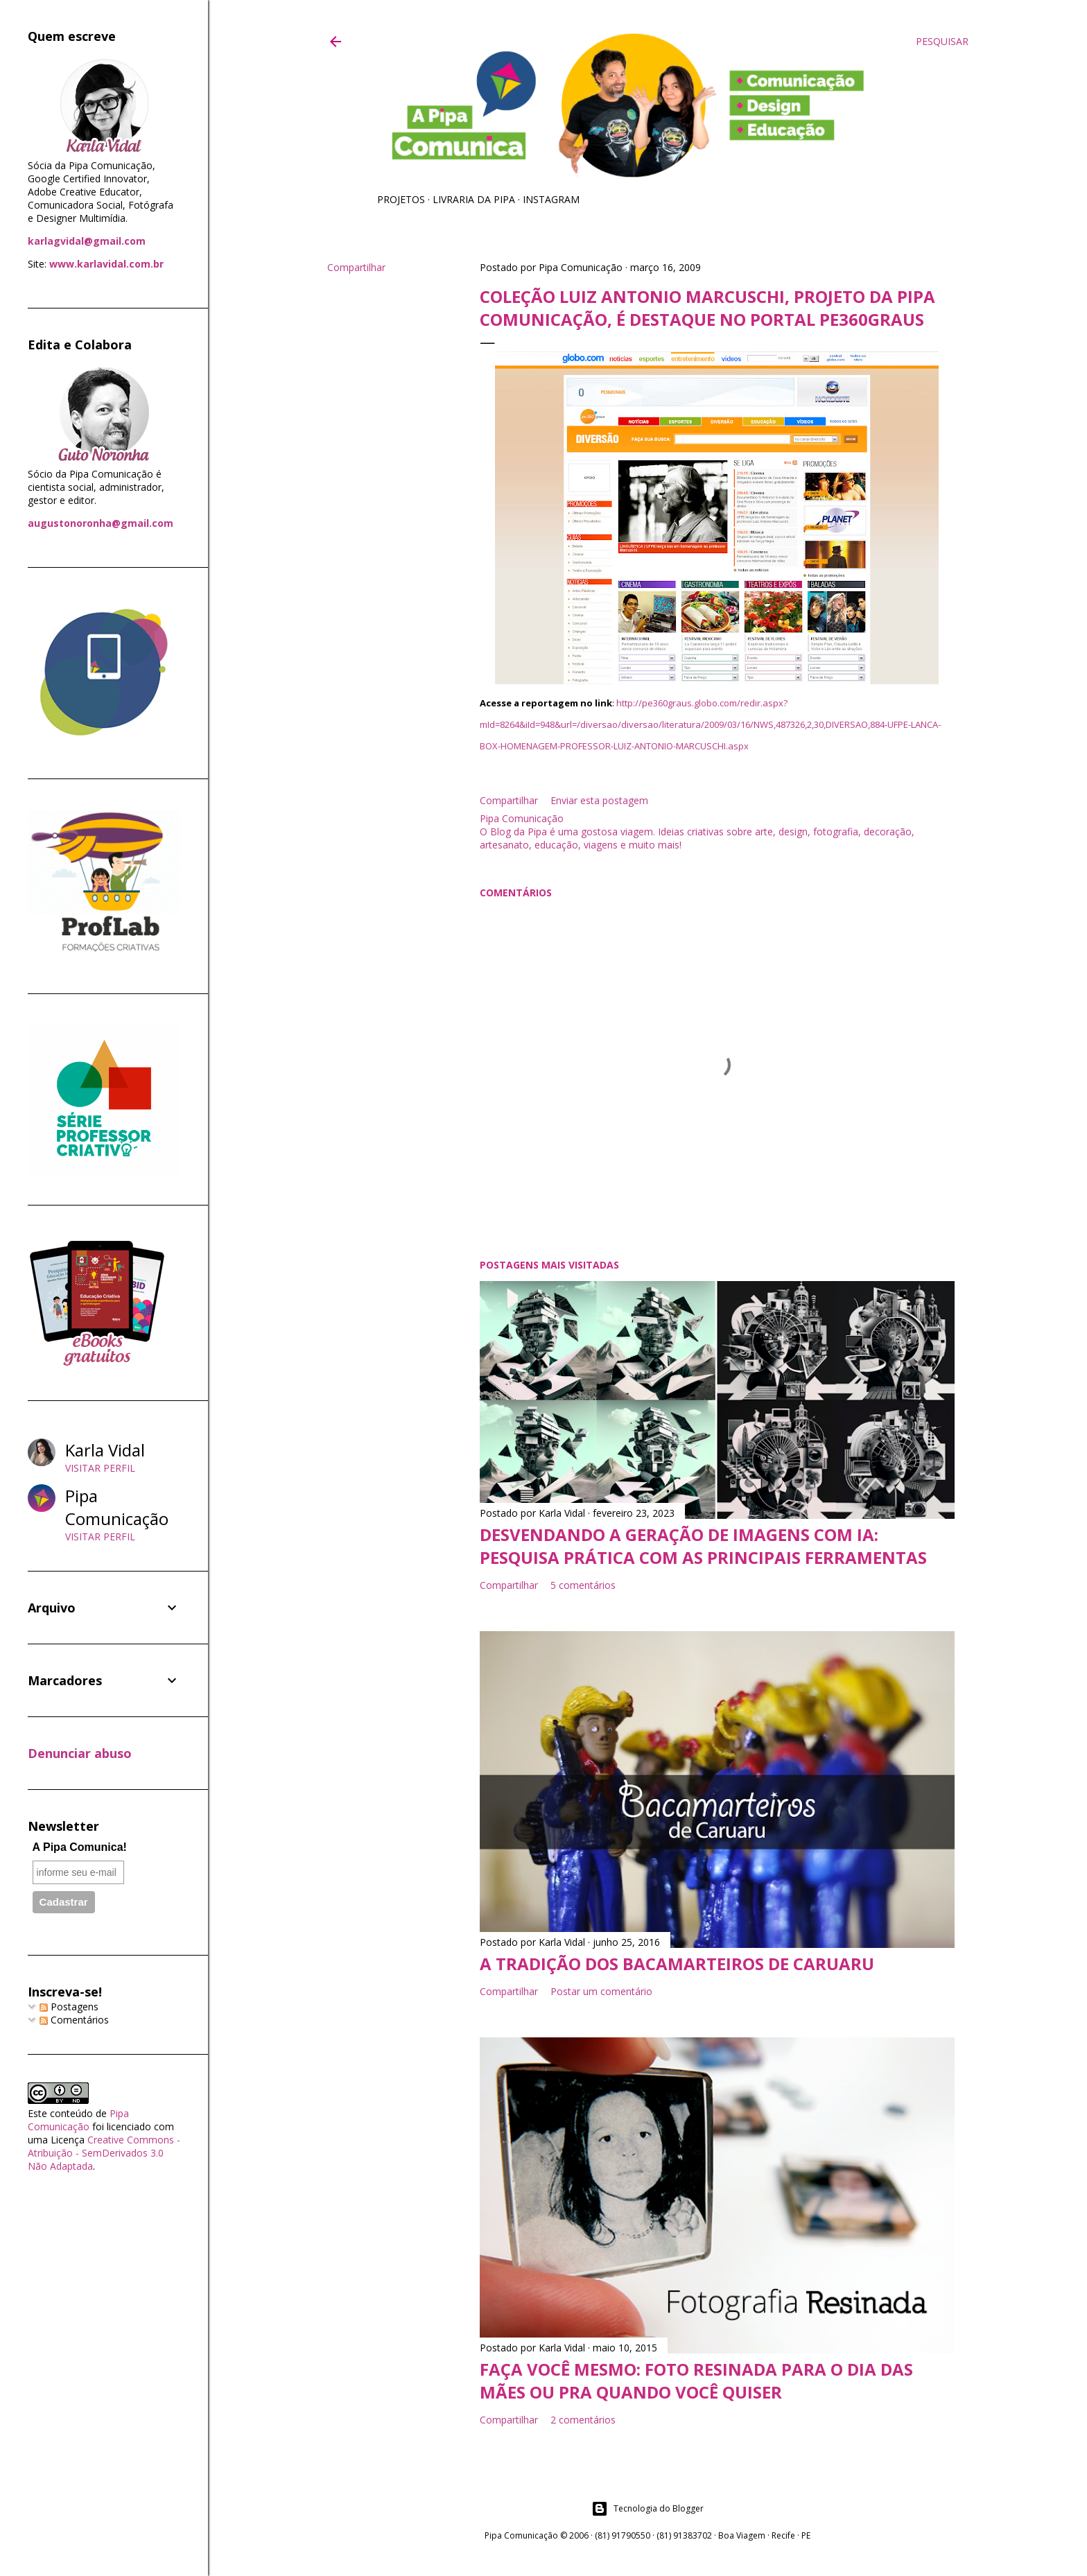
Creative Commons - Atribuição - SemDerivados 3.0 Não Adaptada (104, 2153)
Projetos (401, 199)
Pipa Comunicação (78, 2120)
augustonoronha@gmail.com (100, 523)
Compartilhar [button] (356, 267)
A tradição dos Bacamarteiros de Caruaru (677, 1963)
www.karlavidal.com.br (106, 263)
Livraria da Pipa (474, 199)
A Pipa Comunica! (80, 1847)
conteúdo (71, 2113)
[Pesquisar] (942, 41)
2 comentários (583, 2419)
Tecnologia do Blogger (647, 2508)
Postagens (69, 2006)
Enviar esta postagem (599, 800)
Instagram (551, 199)
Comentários (74, 2019)
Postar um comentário (601, 1991)
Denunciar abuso (80, 1753)
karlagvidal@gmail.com (87, 240)
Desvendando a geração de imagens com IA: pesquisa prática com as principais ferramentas (703, 1546)
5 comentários (583, 1585)
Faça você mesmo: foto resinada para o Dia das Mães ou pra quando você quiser (696, 2380)
